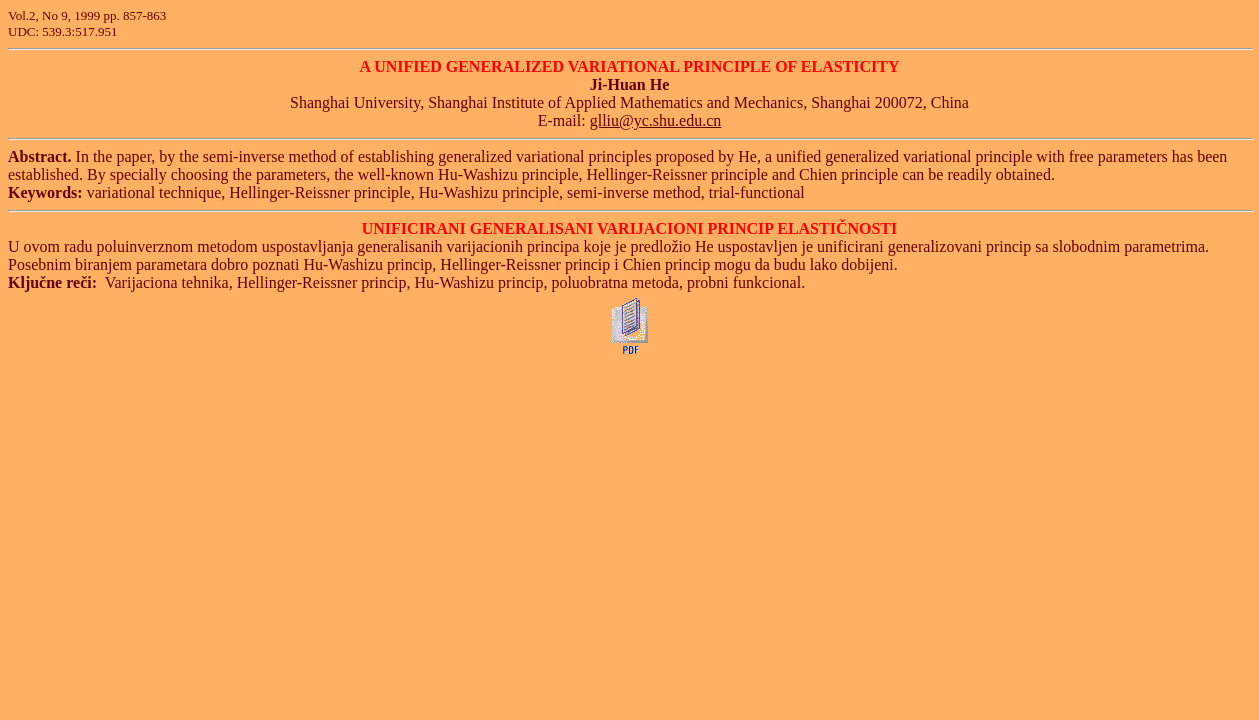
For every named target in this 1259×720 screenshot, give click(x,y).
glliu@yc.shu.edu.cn (656, 120)
